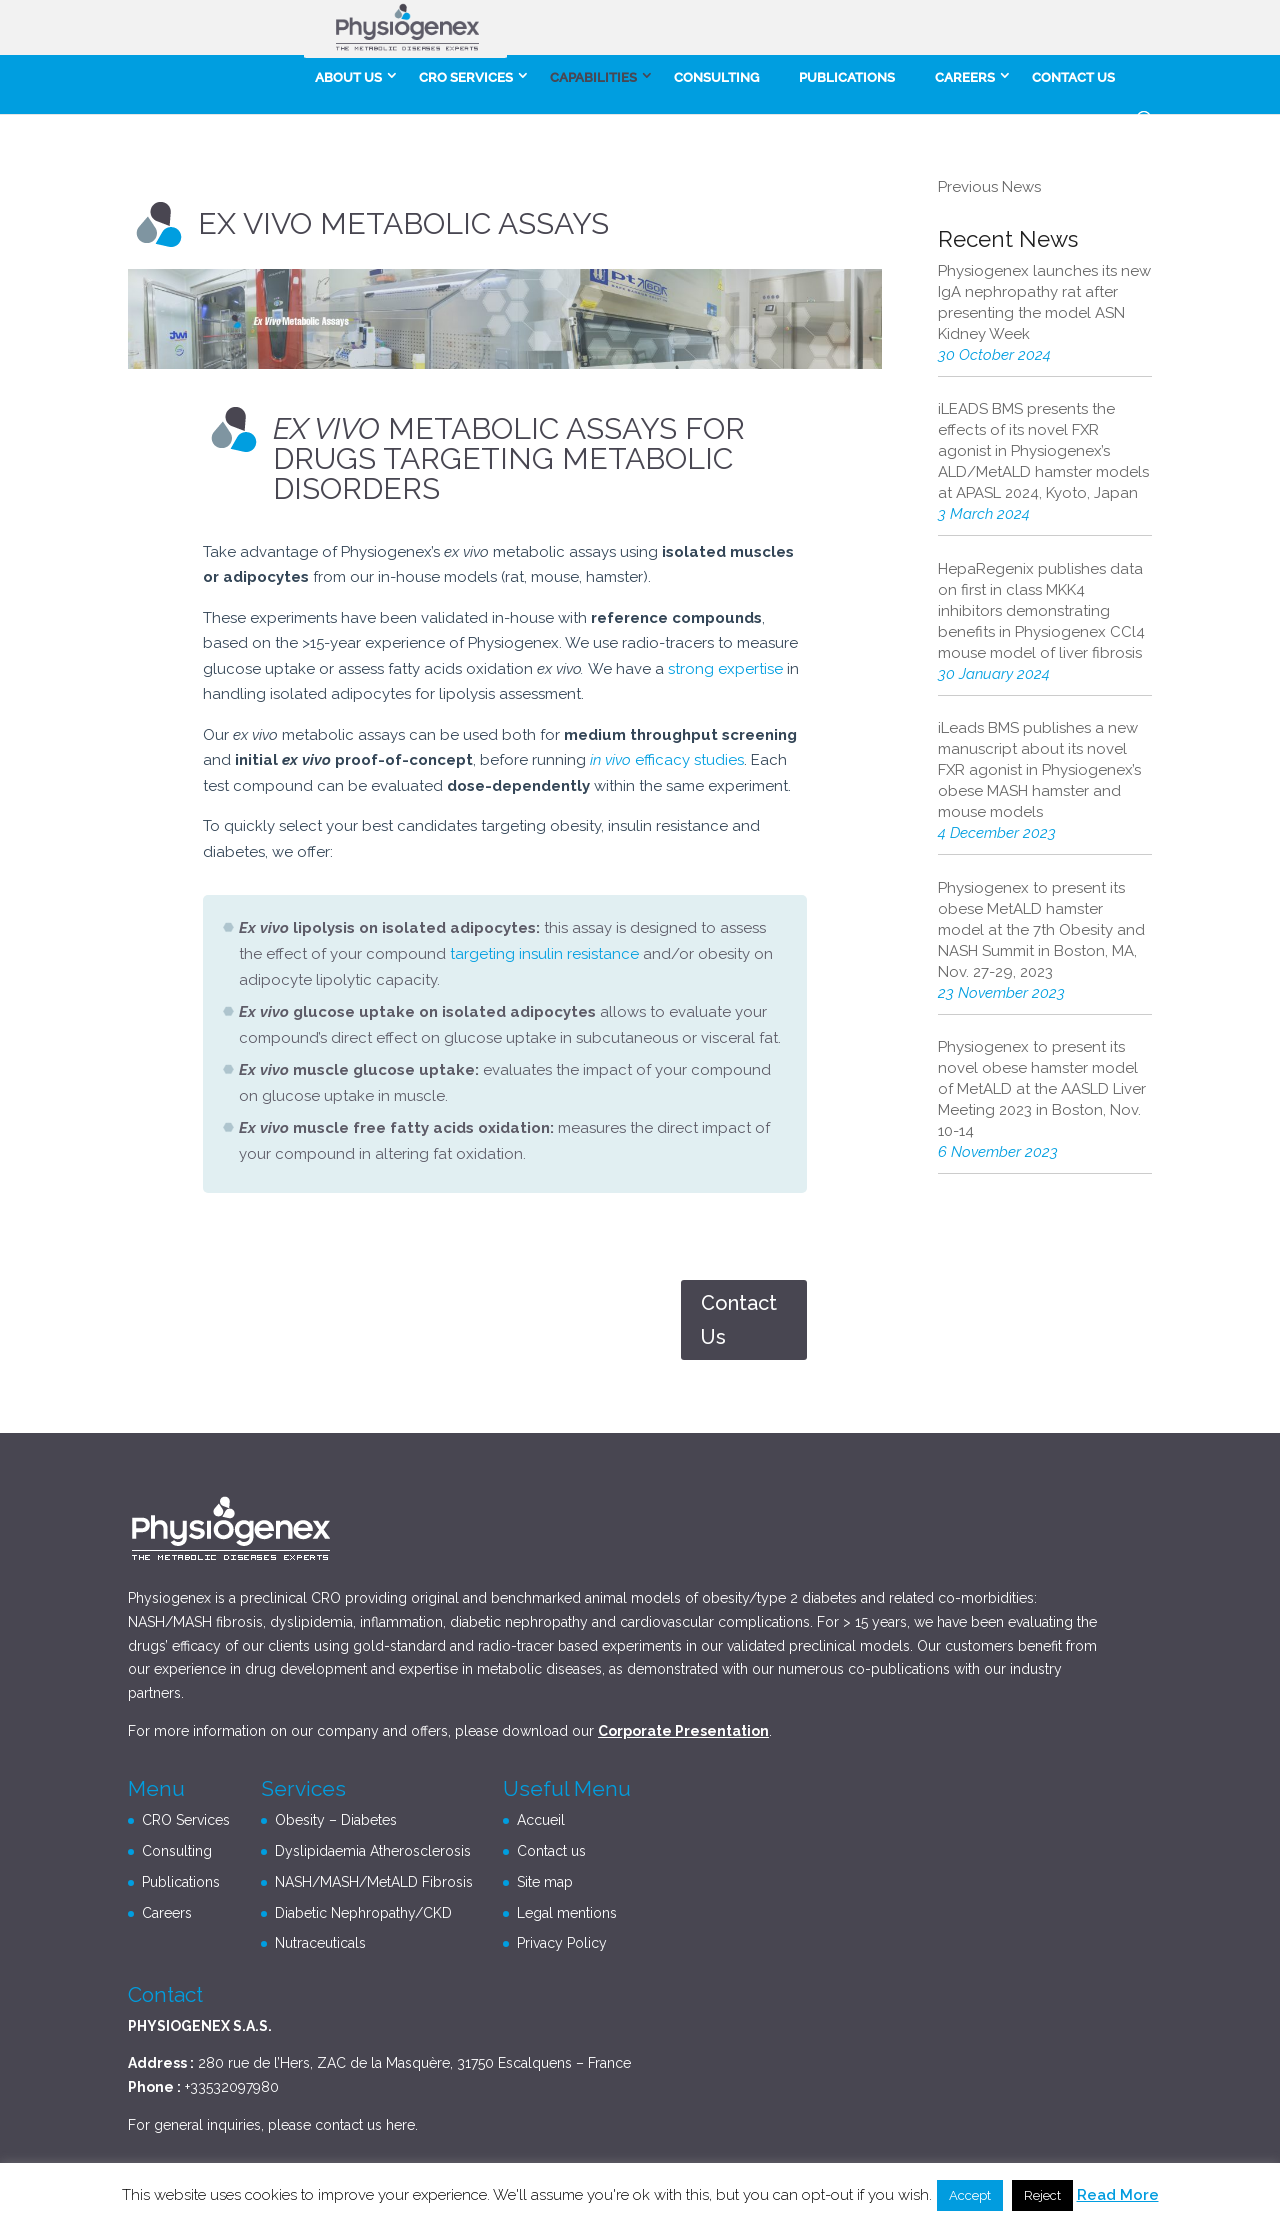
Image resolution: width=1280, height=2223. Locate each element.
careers (965, 77)
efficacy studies (667, 760)
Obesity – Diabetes (336, 1820)
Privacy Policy (562, 1943)
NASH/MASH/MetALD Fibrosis (374, 1882)
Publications (847, 77)
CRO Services (466, 77)
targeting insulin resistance (544, 954)
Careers (167, 1913)
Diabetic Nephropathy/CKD (363, 1913)
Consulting (716, 77)
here (400, 2125)
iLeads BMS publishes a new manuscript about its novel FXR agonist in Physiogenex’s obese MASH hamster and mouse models (1039, 770)
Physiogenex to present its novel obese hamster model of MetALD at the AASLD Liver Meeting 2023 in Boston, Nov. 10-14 (1042, 1089)
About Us (348, 77)
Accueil (541, 1820)
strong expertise (725, 669)
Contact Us (739, 1320)
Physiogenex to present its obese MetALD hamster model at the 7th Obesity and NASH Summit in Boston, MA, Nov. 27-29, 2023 (1041, 930)
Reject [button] (1042, 2195)
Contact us (1073, 77)
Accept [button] (970, 2195)
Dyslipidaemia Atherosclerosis (373, 1851)
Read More (1118, 2195)
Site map (545, 1882)
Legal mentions (567, 1913)
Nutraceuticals (320, 1943)
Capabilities (593, 77)
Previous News (989, 187)
